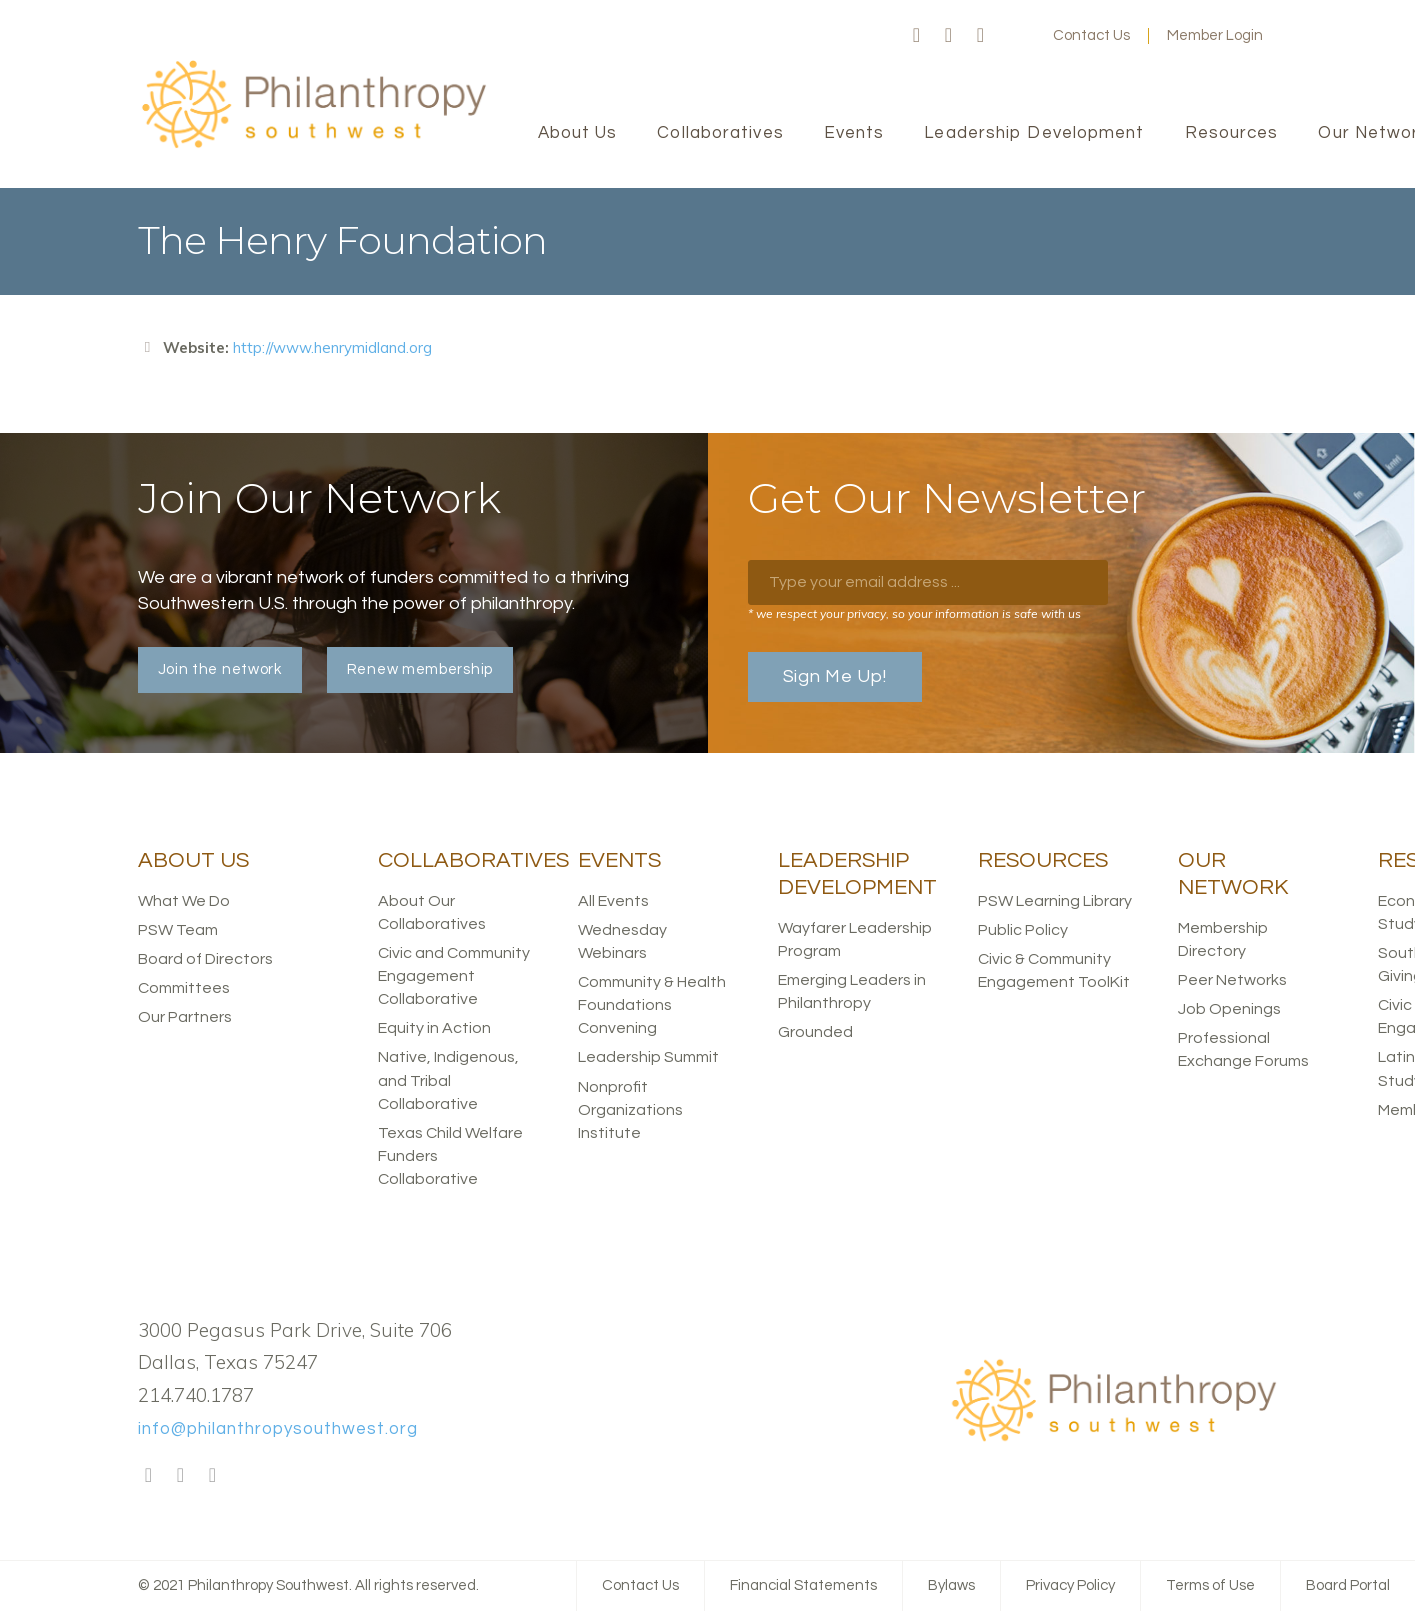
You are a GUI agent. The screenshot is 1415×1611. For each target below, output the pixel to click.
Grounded (815, 1032)
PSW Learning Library (1055, 901)
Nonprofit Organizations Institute (630, 1110)
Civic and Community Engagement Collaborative (454, 976)
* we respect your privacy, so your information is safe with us (914, 613)
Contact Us (1091, 35)
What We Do (184, 901)
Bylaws (951, 1585)
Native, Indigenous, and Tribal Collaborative (448, 1080)
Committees (184, 988)
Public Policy (1023, 930)
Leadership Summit (648, 1057)
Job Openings (1229, 1009)
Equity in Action (434, 1028)
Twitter (949, 36)
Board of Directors (205, 959)
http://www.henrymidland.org (332, 347)
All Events (613, 901)
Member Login (1215, 35)
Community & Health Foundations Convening (652, 1005)
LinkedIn (981, 36)
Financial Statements (803, 1585)
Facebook (917, 36)
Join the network (220, 669)
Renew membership (420, 669)
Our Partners (185, 1017)
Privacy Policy (1070, 1585)
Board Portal (1348, 1585)
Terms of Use (1210, 1585)
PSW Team (178, 930)
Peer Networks (1232, 980)
